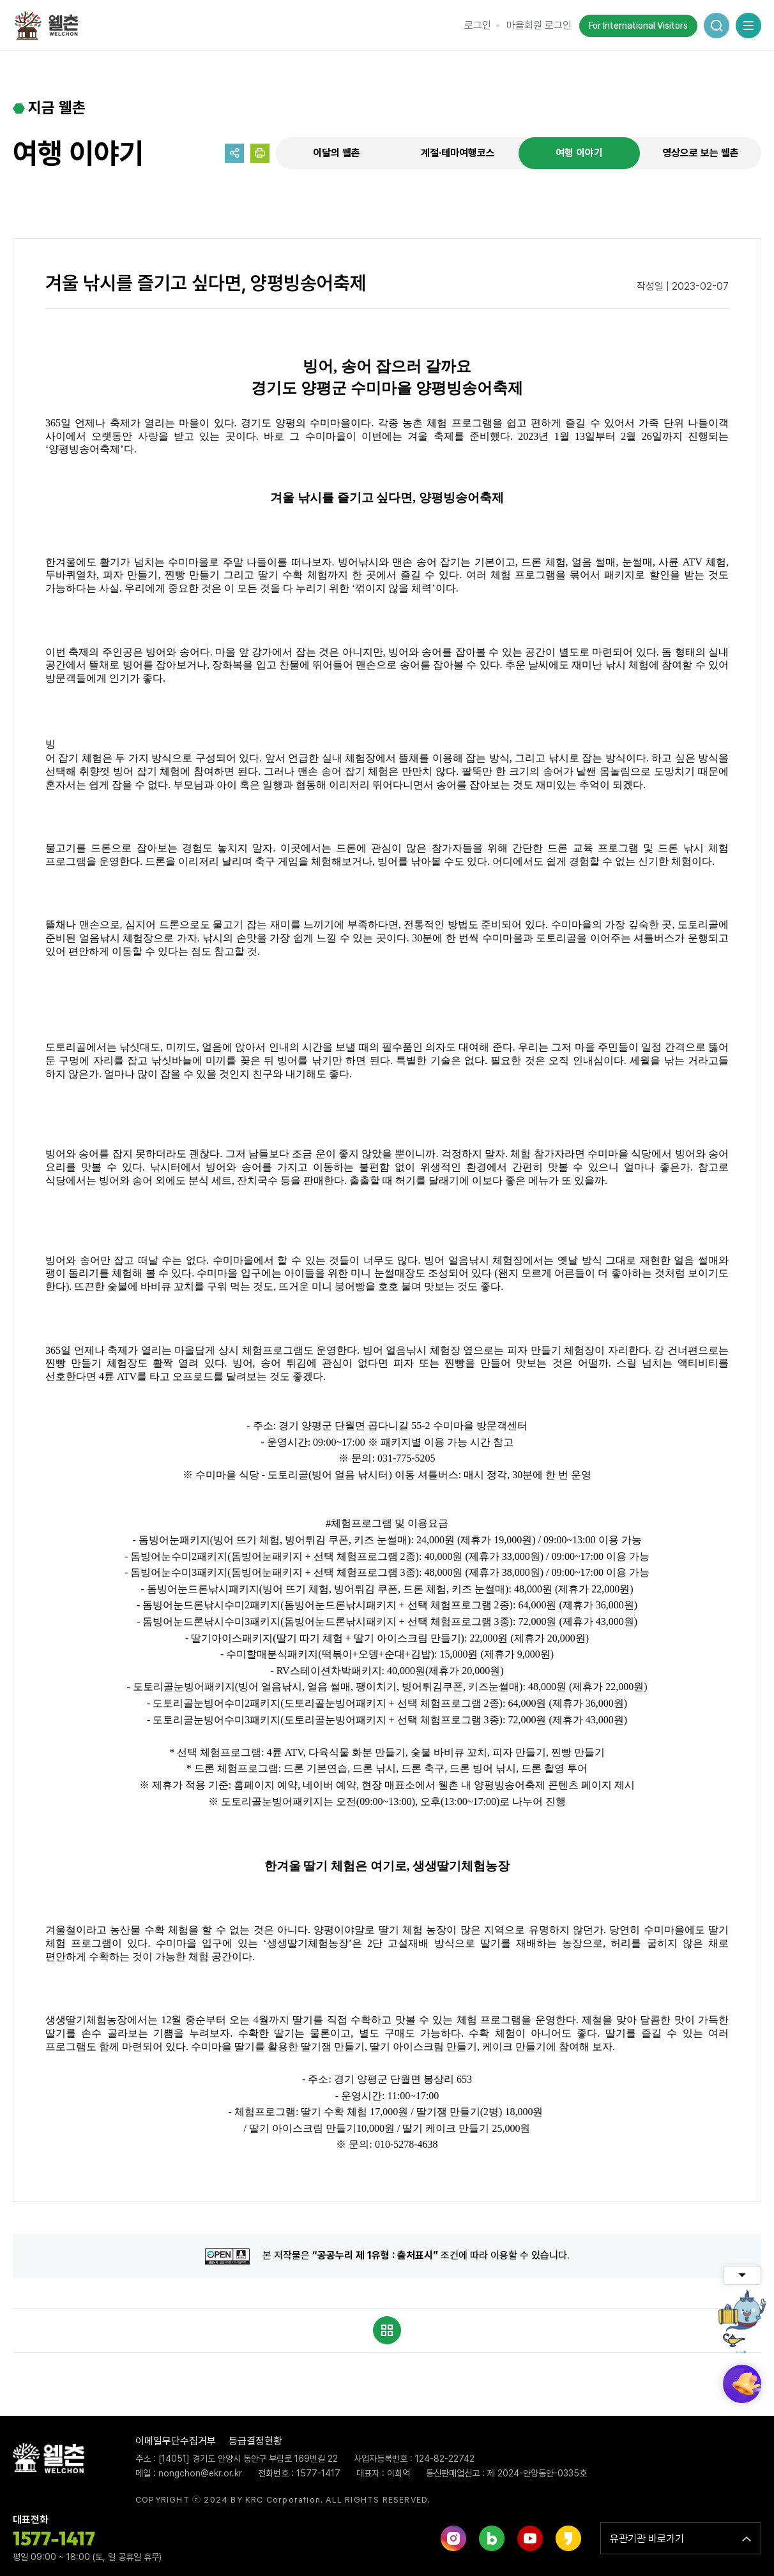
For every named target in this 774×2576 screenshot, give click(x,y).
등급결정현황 (255, 2441)
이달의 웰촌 (336, 153)
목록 (387, 2330)
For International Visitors (638, 25)
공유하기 (234, 153)
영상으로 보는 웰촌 (700, 153)
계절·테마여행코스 (458, 153)
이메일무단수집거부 (175, 2441)
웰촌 (51, 25)
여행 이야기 (579, 153)
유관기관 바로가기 (647, 2539)
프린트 (259, 153)
